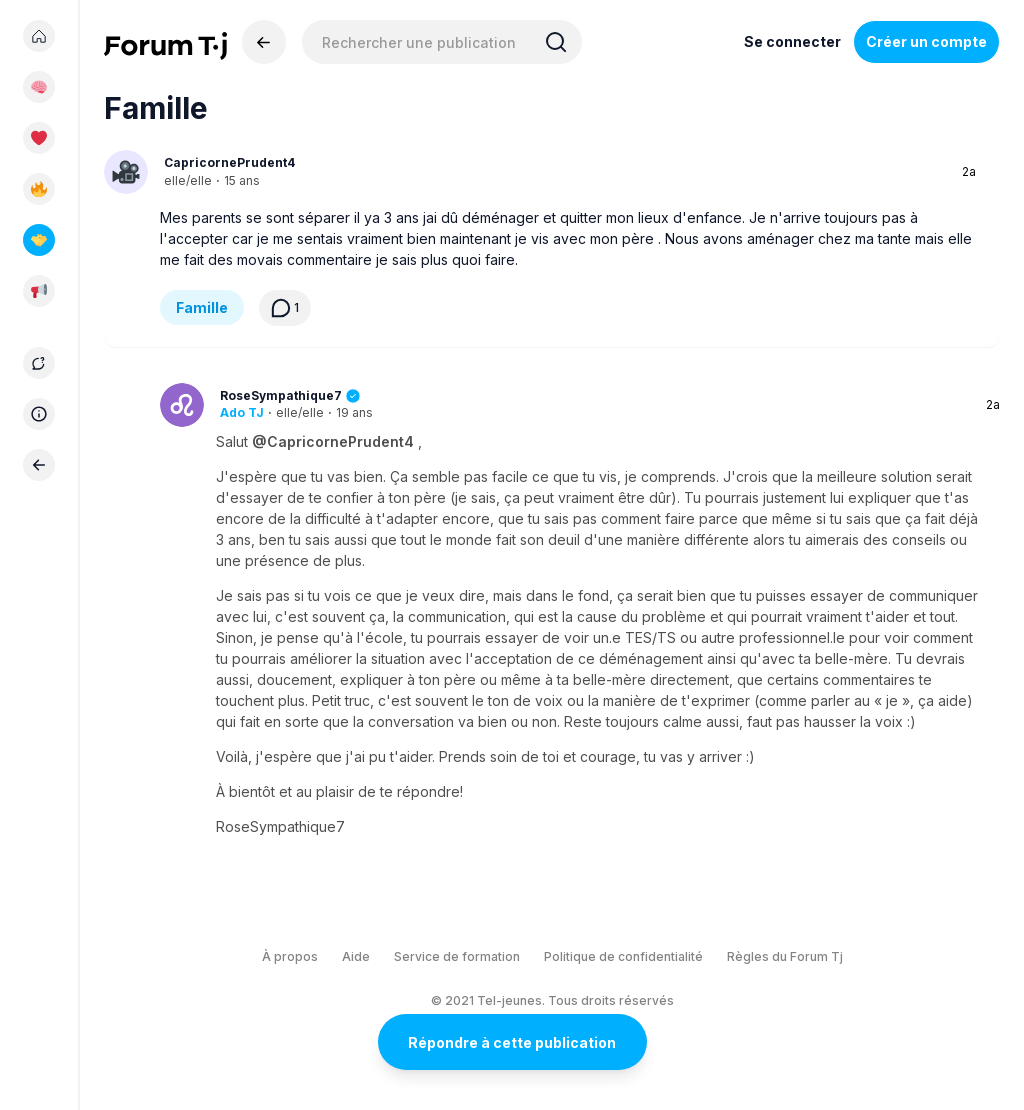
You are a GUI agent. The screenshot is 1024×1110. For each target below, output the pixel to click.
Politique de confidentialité (623, 956)
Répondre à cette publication (512, 1042)
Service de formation (457, 956)
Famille (202, 307)
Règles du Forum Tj (785, 956)
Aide (356, 956)
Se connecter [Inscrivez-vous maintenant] (792, 41)
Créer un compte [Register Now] (926, 41)
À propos (290, 956)
